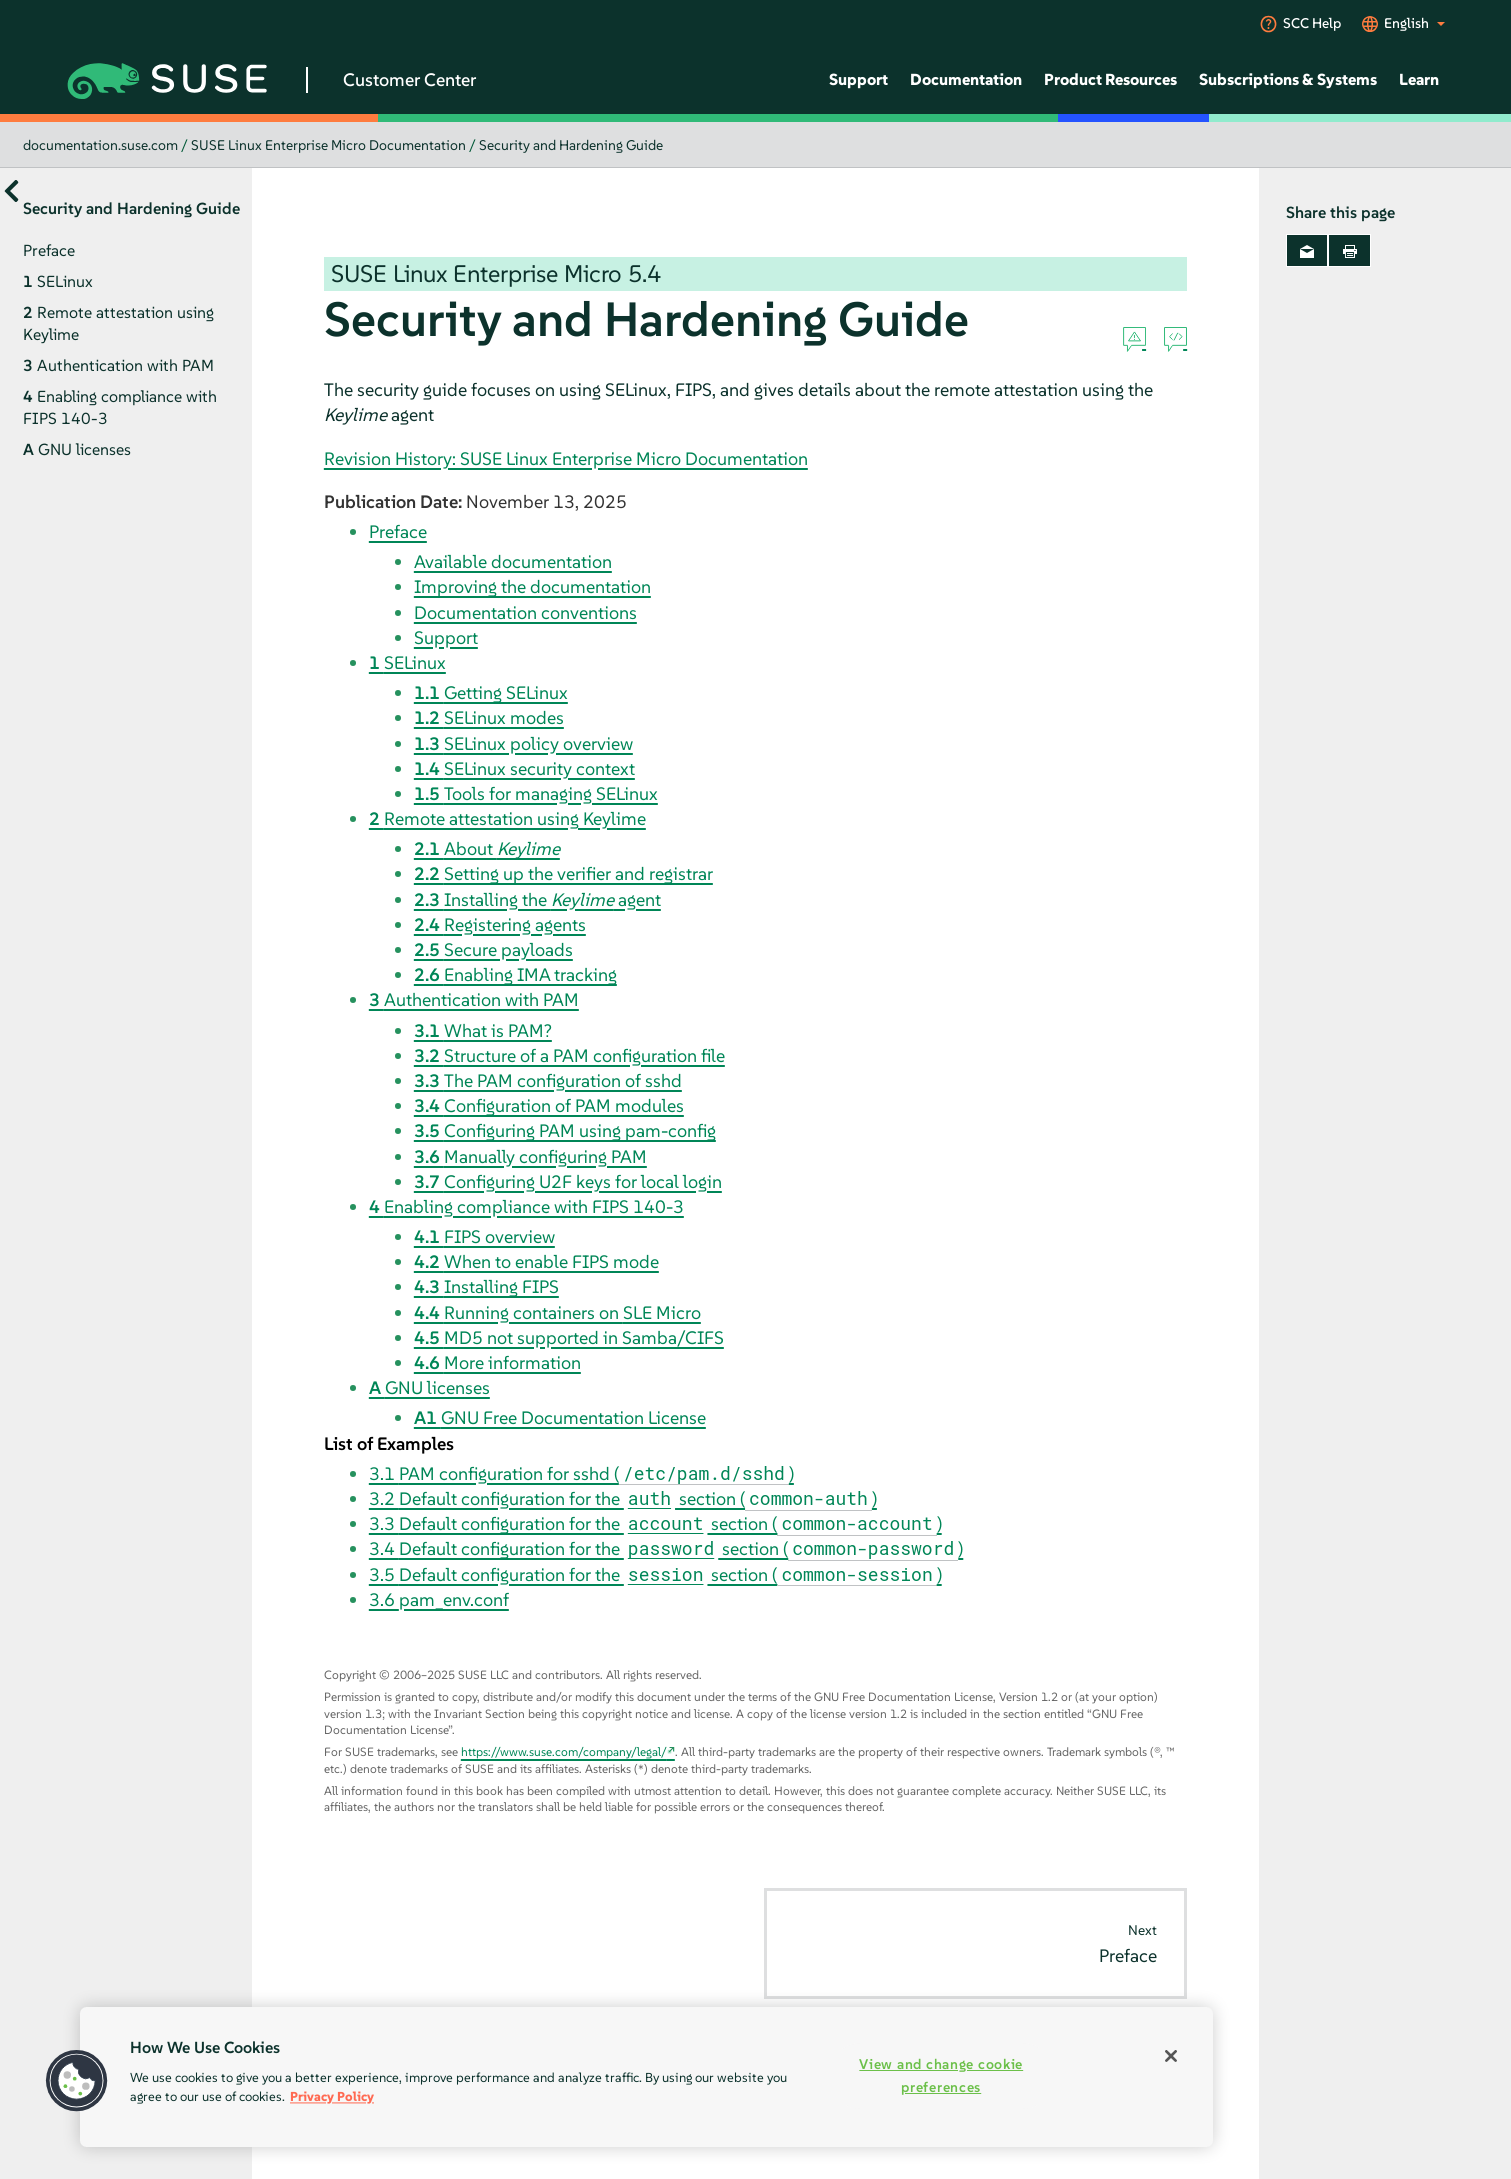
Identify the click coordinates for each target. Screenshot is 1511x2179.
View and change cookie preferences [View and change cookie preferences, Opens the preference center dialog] (941, 2075)
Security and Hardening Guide (571, 145)
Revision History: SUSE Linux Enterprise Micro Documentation (566, 458)
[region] (646, 2077)
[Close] (1171, 2056)
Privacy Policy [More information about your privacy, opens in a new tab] (332, 2096)
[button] (77, 2081)
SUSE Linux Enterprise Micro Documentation (328, 145)
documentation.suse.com (100, 145)
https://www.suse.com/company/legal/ (564, 1751)
